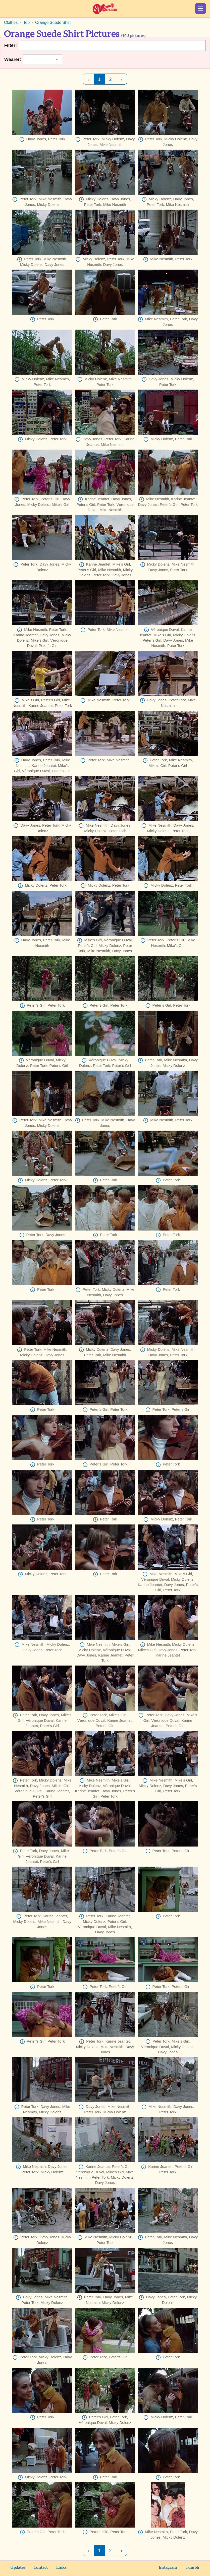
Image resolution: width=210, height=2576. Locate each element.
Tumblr (193, 2567)
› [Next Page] (121, 79)
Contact (41, 2567)
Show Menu (200, 8)
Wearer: (12, 59)
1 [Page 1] (99, 79)
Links (61, 2567)
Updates (17, 2567)
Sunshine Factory (105, 8)
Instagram (168, 2567)
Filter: (10, 45)
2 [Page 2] (110, 79)
